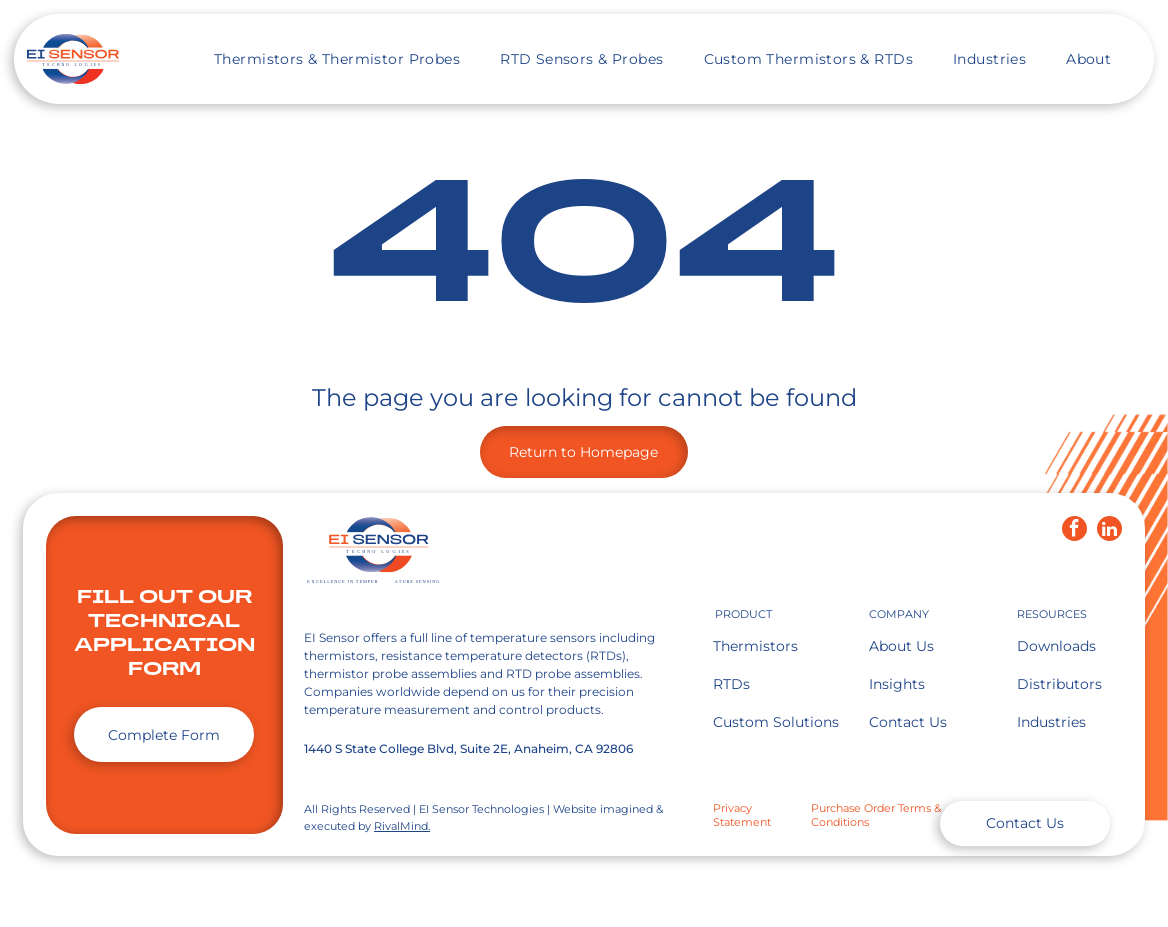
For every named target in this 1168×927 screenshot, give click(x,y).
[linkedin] (1109, 531)
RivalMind (401, 826)
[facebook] (1074, 531)
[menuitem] (337, 59)
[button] (337, 59)
